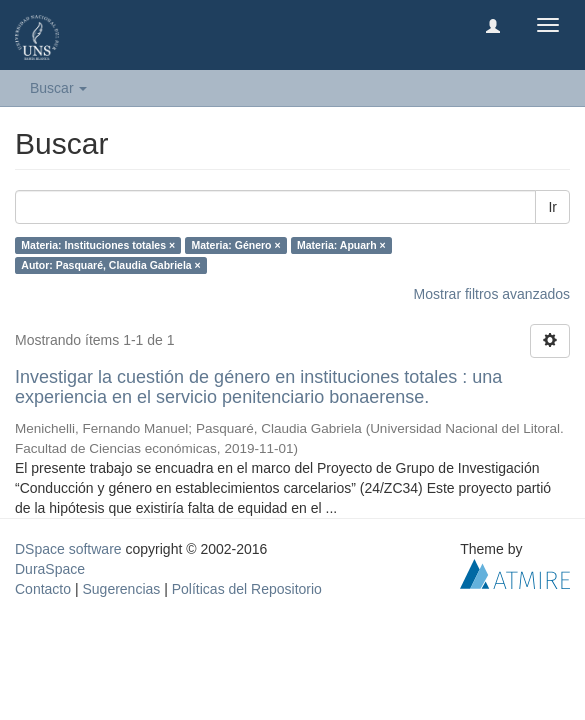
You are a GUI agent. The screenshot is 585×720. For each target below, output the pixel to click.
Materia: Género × (236, 245)
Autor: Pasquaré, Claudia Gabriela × (110, 265)
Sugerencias (121, 589)
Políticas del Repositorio (247, 589)
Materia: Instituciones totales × (98, 245)
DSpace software (68, 549)
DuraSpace (50, 569)
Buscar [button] (58, 88)
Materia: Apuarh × (341, 245)
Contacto (43, 589)
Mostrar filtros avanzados (492, 294)
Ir (552, 207)
